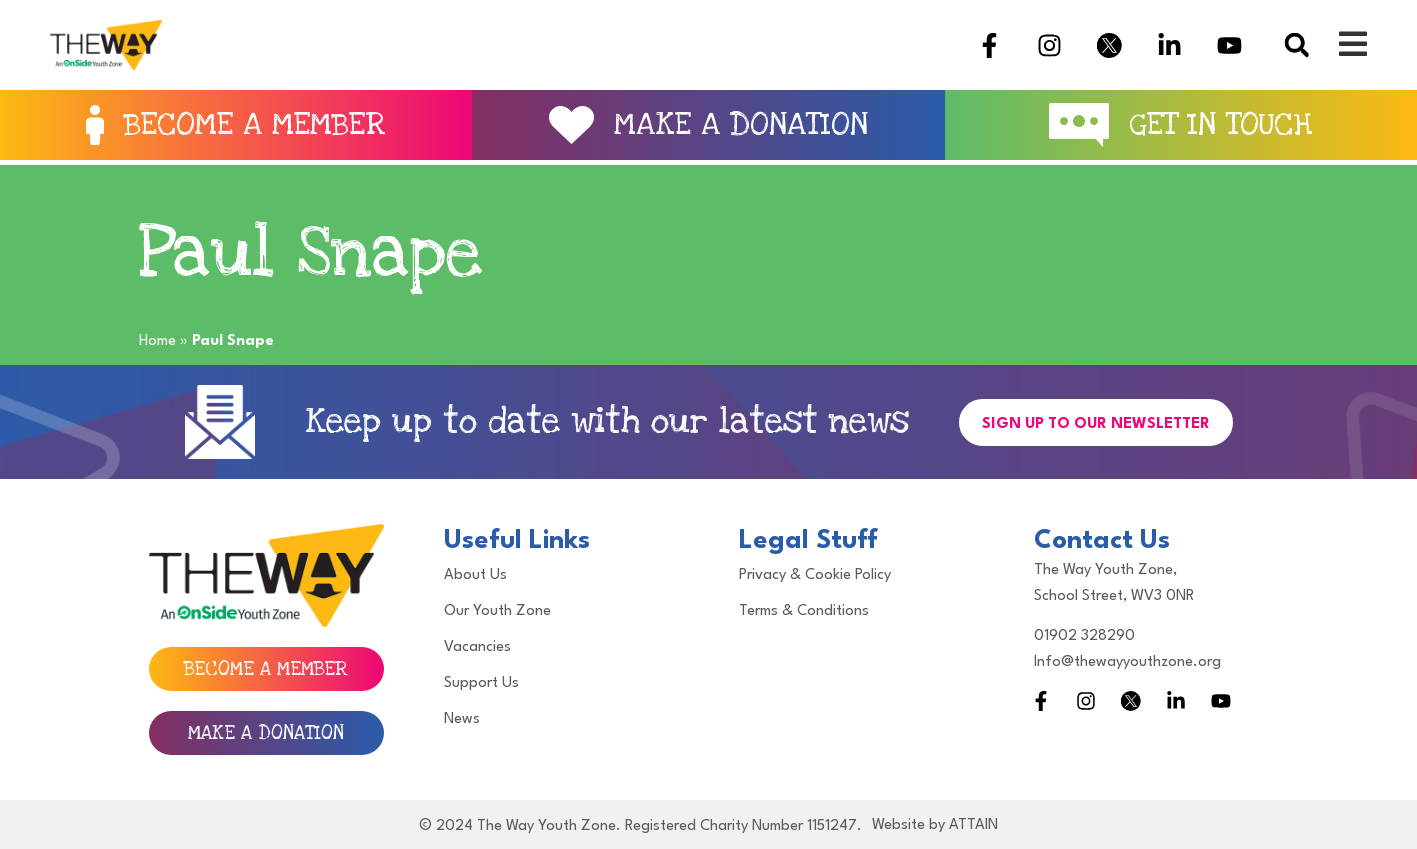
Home (157, 341)
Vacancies (477, 647)
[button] (1296, 45)
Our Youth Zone (497, 611)
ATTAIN (973, 825)
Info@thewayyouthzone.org (1127, 662)
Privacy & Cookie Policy (815, 575)
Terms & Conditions (804, 611)
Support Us (481, 683)
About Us (475, 575)
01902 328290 (1084, 636)
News (462, 719)
